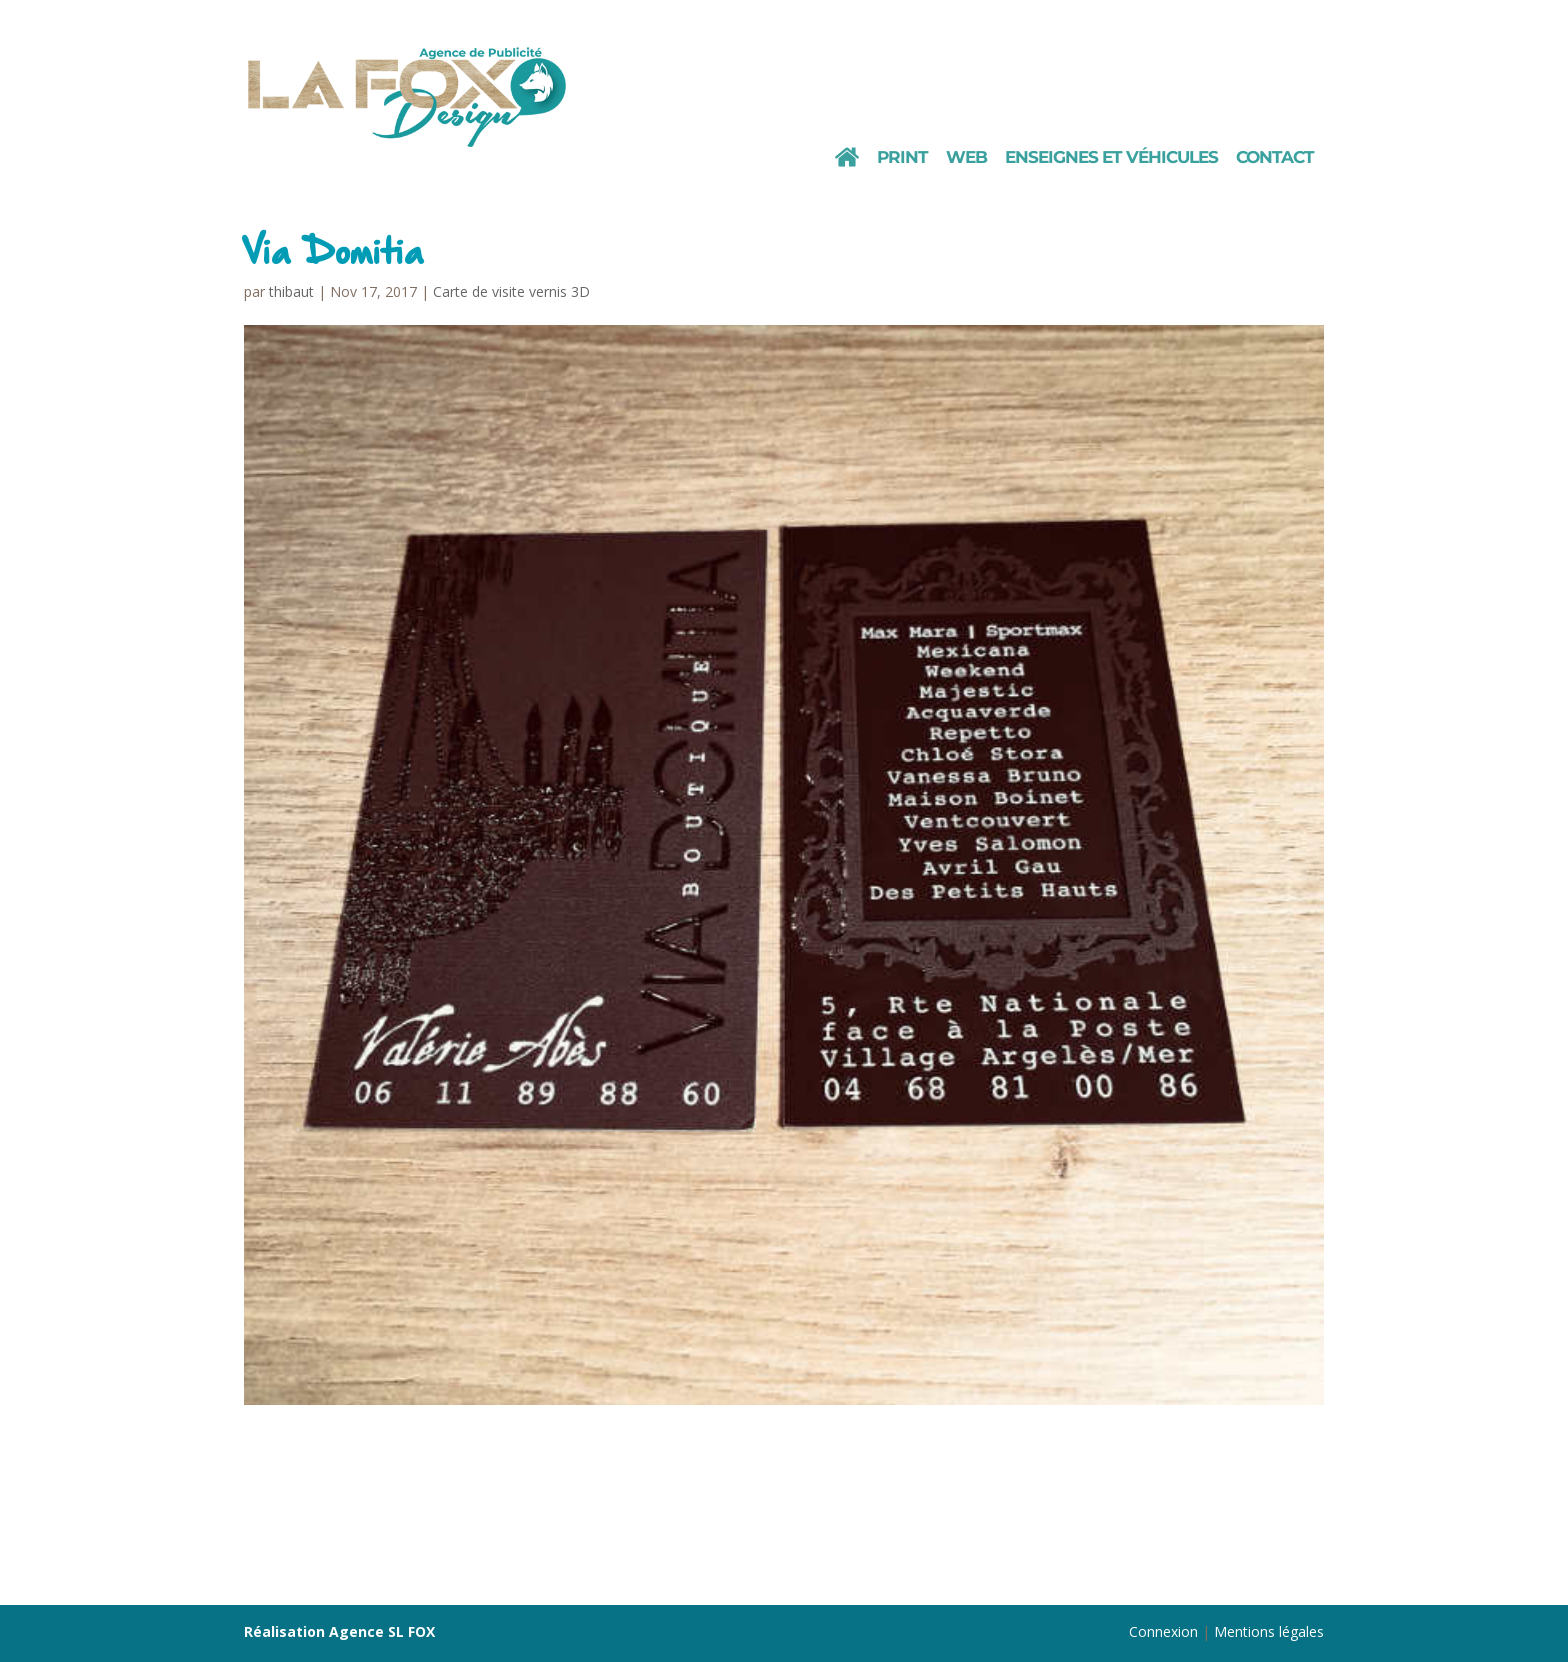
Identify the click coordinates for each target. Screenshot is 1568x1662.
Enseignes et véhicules (1111, 158)
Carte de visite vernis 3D (511, 291)
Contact (1275, 158)
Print (902, 158)
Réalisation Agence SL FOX (339, 1631)
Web (966, 158)
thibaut (291, 291)
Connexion (1163, 1631)
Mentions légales (1269, 1631)
